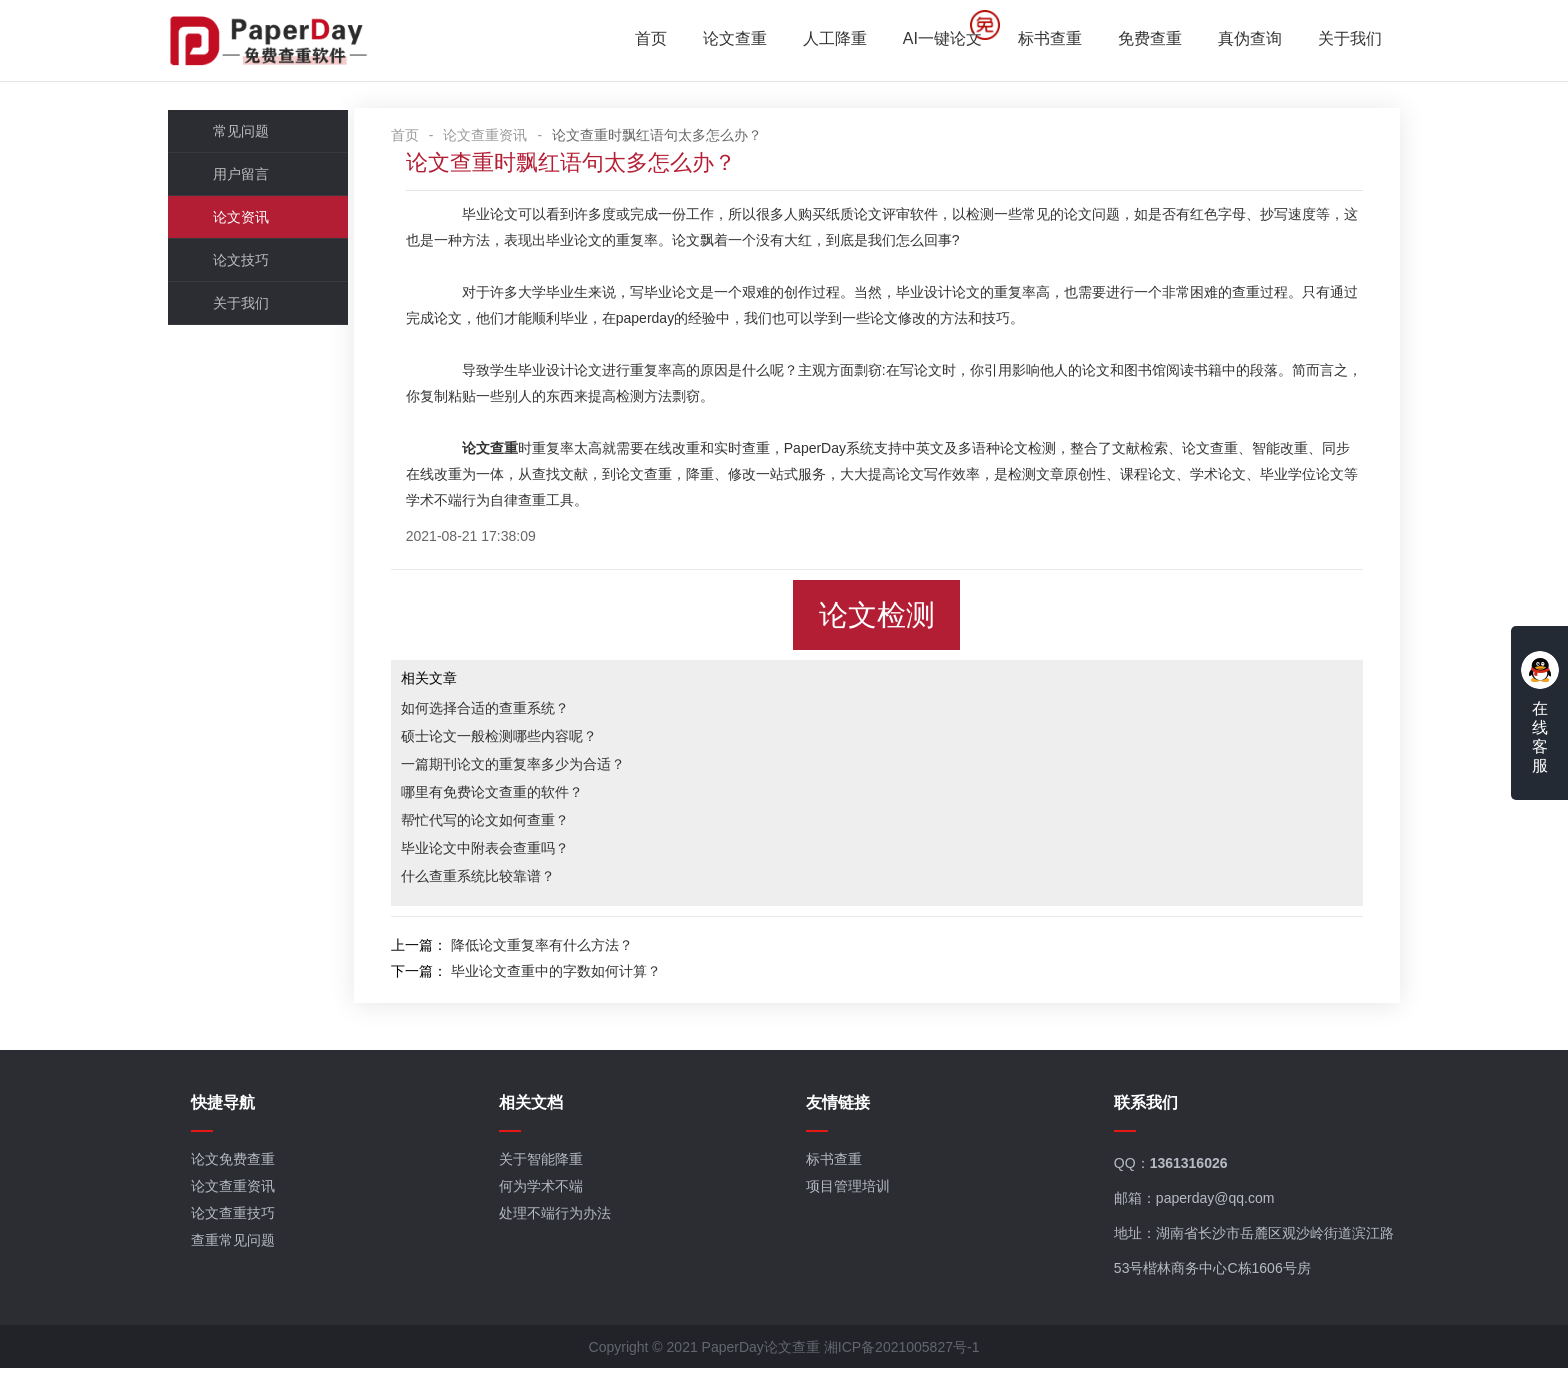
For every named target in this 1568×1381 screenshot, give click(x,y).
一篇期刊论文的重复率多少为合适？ (551, 769)
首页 (635, 40)
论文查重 (719, 40)
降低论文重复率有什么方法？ (580, 950)
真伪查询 (1234, 40)
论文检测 (887, 620)
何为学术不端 (550, 1198)
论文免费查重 (250, 1171)
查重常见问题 (250, 1252)
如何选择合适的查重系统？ (523, 713)
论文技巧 (257, 265)
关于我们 (1334, 40)
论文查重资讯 (524, 140)
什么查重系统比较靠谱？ (516, 881)
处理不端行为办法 (564, 1225)
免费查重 (1134, 40)
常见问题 (257, 136)
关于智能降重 (550, 1171)
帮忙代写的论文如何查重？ (523, 825)
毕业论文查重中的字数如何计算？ (594, 976)
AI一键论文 (926, 40)
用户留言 (257, 179)
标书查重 (1034, 40)
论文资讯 (257, 222)
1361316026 (1183, 1175)
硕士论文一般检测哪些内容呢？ (537, 741)
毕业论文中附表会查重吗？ (523, 853)
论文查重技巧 (250, 1225)
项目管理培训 (850, 1198)
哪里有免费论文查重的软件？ (530, 797)
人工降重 (819, 40)
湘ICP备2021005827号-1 (902, 1360)
